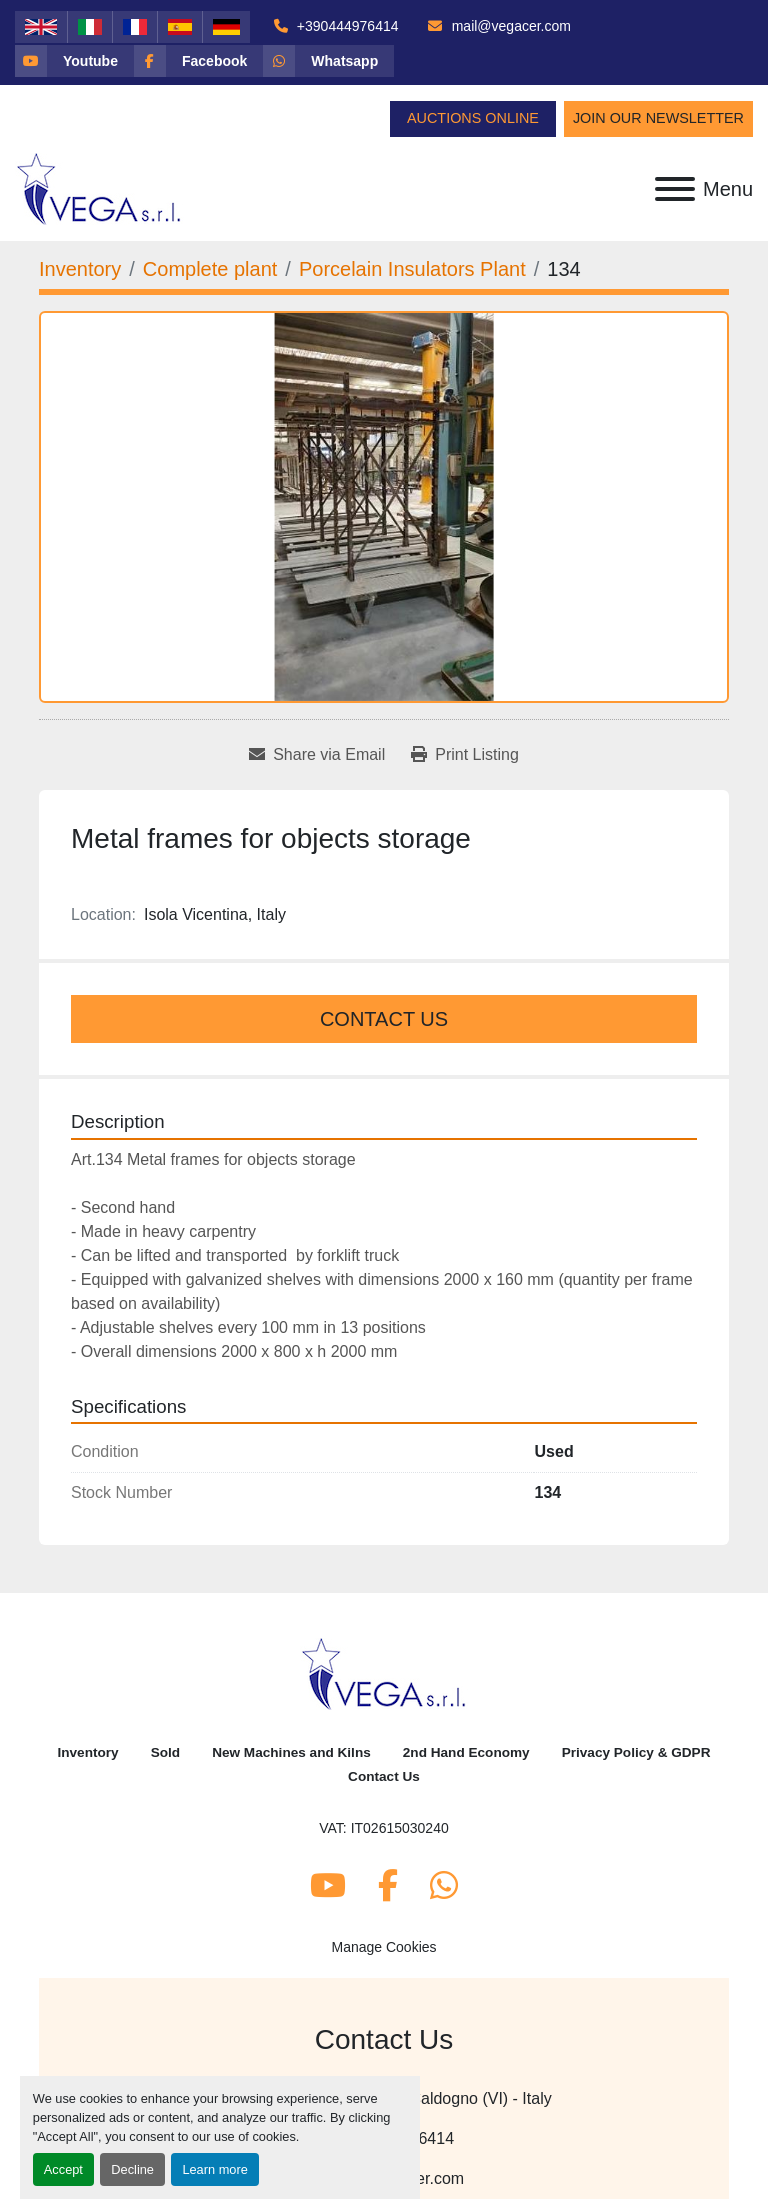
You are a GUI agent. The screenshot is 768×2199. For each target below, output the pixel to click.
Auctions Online (473, 118)
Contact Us (384, 1019)
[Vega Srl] (384, 1672)
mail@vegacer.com (509, 26)
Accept (63, 2169)
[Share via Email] (317, 755)
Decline (132, 2169)
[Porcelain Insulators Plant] (412, 269)
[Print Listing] (465, 755)
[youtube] (74, 61)
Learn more (214, 2169)
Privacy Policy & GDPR (636, 1752)
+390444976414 (346, 26)
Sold (165, 1752)
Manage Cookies (383, 1947)
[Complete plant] (210, 269)
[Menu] (675, 189)
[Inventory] (80, 269)
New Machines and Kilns (291, 1752)
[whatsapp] (328, 61)
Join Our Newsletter (658, 118)
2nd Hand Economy (466, 1752)
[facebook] (198, 61)
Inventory (87, 1752)
